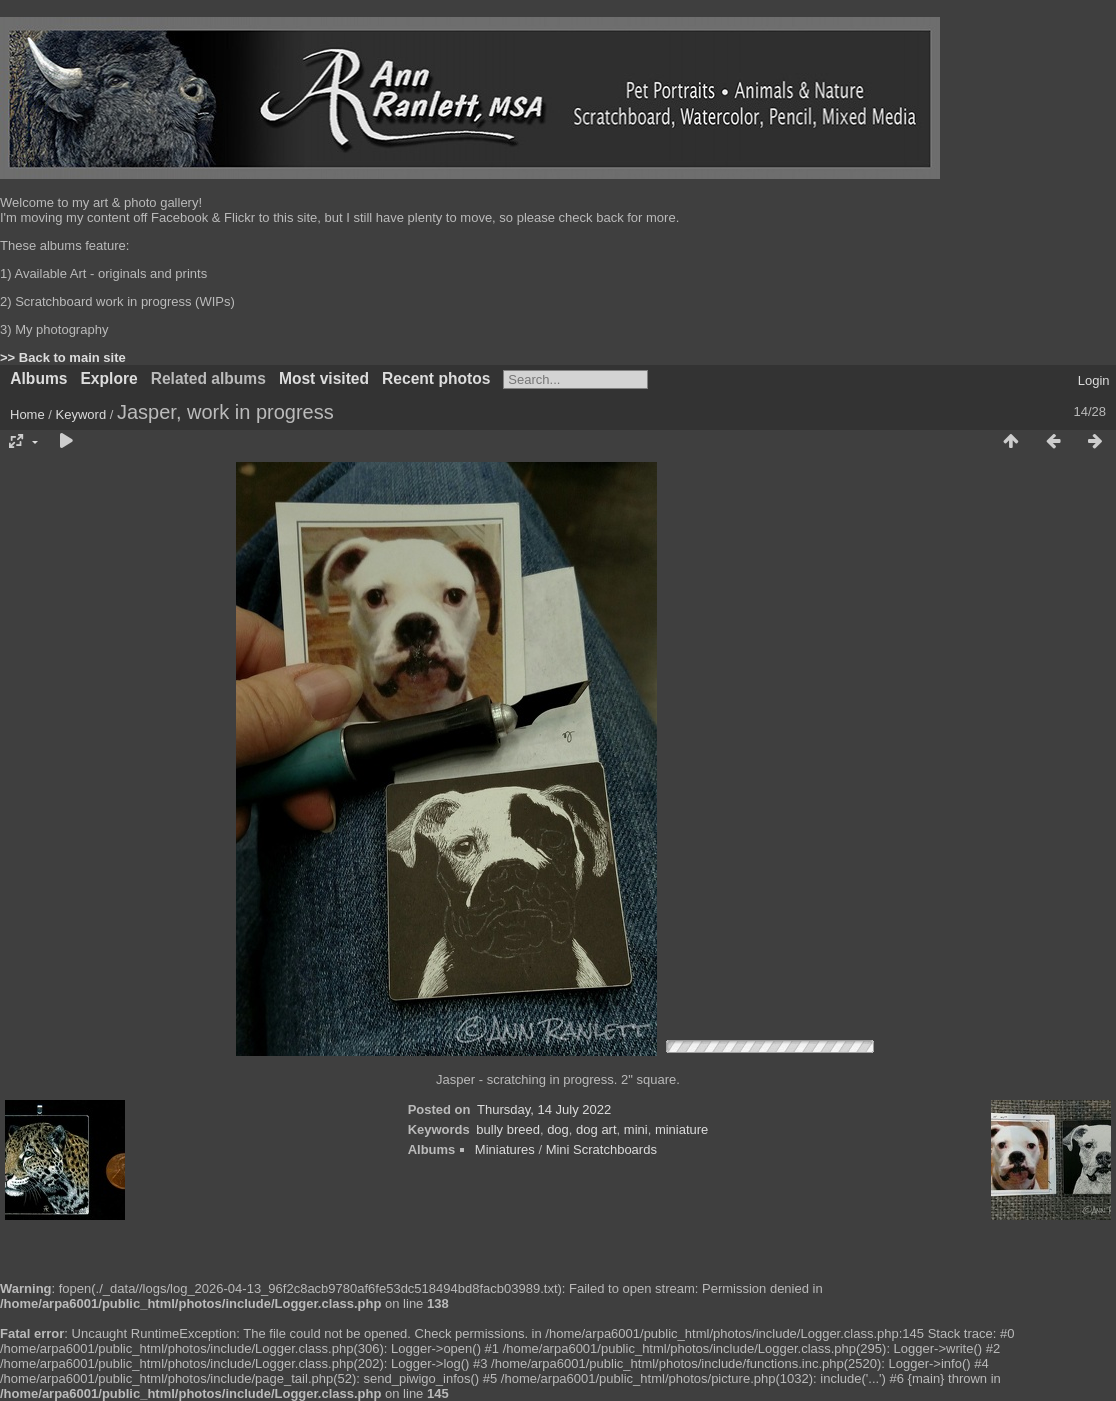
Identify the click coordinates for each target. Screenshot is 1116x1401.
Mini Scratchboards (601, 1149)
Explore (108, 378)
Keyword (81, 414)
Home (27, 414)
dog (558, 1129)
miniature (681, 1129)
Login (1094, 380)
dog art (596, 1129)
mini (636, 1129)
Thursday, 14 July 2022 (544, 1109)
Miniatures (505, 1149)
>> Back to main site (63, 357)
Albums (38, 378)
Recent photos (436, 378)
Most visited (324, 378)
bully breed (508, 1129)
